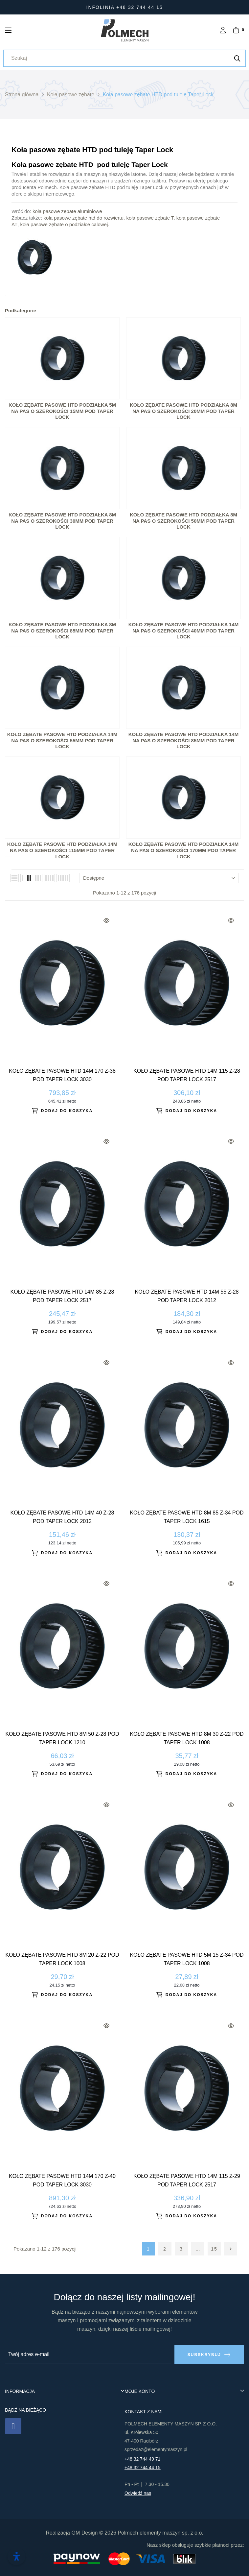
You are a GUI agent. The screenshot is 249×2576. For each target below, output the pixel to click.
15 (214, 2249)
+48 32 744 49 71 (142, 2459)
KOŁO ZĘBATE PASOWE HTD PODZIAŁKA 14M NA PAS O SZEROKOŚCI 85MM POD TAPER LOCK (183, 740)
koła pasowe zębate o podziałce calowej (64, 224)
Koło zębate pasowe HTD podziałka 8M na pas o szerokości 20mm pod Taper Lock (183, 411)
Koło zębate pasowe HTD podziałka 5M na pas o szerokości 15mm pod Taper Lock (62, 411)
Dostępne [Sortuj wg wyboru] (159, 878)
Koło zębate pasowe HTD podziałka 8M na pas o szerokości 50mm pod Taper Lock (183, 521)
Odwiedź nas (138, 2493)
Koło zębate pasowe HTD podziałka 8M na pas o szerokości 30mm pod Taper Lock (62, 521)
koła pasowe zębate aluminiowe (67, 211)
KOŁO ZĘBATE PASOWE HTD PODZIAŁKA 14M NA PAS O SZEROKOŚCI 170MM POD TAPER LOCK (183, 850)
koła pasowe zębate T (149, 218)
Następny (231, 2249)
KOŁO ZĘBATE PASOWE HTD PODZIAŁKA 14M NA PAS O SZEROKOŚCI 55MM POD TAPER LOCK (62, 740)
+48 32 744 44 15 (142, 2467)
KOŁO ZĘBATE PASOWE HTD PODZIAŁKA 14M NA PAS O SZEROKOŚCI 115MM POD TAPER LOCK (62, 850)
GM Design (84, 2533)
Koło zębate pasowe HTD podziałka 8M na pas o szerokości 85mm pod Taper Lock (62, 631)
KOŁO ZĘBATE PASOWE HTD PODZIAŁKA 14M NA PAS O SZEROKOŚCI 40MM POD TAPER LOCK (183, 631)
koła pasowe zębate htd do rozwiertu (84, 218)
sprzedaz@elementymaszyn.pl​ (156, 2449)
